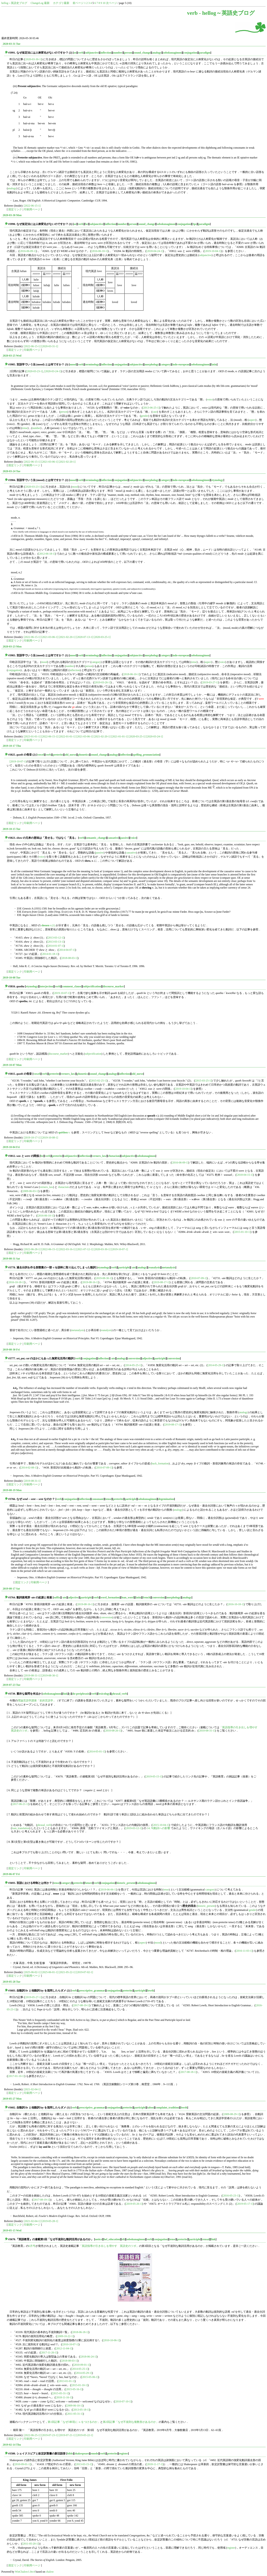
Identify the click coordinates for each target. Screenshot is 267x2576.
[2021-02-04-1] (32, 2089)
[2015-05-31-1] (60, 2393)
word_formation (110, 1597)
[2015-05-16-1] (73, 2389)
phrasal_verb (119, 1693)
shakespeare (82, 2453)
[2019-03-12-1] (133, 1828)
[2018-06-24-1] (88, 2356)
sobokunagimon (172, 52)
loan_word (127, 1597)
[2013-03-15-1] (83, 2464)
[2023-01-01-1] (32, 736)
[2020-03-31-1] (49, 346)
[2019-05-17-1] (244, 2203)
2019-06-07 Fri (11, 1874)
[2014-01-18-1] (49, 953)
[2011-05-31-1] (74, 2413)
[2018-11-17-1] (154, 2464)
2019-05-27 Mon (12, 2098)
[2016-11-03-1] (244, 1950)
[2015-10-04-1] (160, 1824)
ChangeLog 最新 (40, 3)
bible (70, 2453)
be (86, 224)
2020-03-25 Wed (12, 355)
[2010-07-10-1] (123, 2401)
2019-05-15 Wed (12, 2230)
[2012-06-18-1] (46, 553)
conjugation (190, 52)
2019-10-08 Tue (11, 977)
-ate (133, 1267)
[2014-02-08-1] (28, 1467)
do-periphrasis (80, 1693)
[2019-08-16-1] (90, 1282)
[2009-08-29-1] (231, 2114)
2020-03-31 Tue (11, 43)
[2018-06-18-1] (80, 2332)
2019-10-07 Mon (12, 1064)
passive (124, 837)
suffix (57, 1597)
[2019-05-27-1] (33, 1997)
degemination (166, 1499)
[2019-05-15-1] (153, 1776)
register (123, 2453)
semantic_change (96, 837)
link (65, 1693)
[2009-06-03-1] (30, 1191)
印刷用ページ (32, 209)
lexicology (104, 1693)
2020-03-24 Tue (11, 471)
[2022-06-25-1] (32, 2435)
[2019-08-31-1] (32, 1480)
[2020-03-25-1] (102, 637)
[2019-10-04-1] (212, 251)
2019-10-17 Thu (12, 745)
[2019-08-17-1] (161, 1282)
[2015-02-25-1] (98, 1080)
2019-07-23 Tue (11, 1684)
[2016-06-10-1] (99, 251)
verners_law (68, 1073)
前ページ (78, 3)
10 (104, 3)
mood (73, 364)
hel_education (112, 2239)
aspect (252, 419)
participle (123, 1267)
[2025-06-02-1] (32, 1972)
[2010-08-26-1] (112, 1730)
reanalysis (154, 1267)
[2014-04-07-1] (66, 949)
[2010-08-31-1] (206, 1730)
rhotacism (114, 1155)
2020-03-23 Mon (12, 646)
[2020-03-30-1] (33, 59)
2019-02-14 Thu (12, 2444)
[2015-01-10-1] (242, 1231)
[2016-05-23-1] (230, 2195)
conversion (134, 1358)
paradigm (204, 52)
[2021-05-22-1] (67, 1972)
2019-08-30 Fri (11, 1349)
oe (75, 52)
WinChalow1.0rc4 (25, 2571)
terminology (92, 364)
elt (123, 2239)
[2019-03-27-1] (210, 682)
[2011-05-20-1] (30, 2543)
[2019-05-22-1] (84, 2435)
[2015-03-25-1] (203, 1080)
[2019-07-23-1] (49, 2435)
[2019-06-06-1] (108, 1889)
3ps (195, 224)
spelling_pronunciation (146, 754)
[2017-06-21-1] (20, 1804)
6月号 (32, 2245)
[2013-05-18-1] (81, 2409)
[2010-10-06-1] (111, 2340)
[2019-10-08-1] (49, 1137)
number (117, 52)
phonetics (83, 754)
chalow (50, 2571)
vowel (40, 754)
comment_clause (71, 986)
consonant (98, 1499)
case (154, 411)
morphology (152, 364)
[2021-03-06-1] (49, 461)
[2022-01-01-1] (67, 736)
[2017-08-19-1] (81, 2005)
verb (80, 52)
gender (144, 415)
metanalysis (168, 1267)
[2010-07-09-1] (198, 1278)
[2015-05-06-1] (89, 2377)
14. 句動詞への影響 (158, 1828)
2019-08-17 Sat (11, 1588)
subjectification (92, 986)
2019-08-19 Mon (12, 1490)
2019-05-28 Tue (11, 1981)
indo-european (180, 364)
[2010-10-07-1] (70, 2344)
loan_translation (20, 1828)
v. (64, 1132)
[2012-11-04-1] (63, 2348)
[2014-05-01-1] (96, 1751)
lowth (150, 1990)
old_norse (70, 754)
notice (98, 2239)
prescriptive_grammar (92, 1990)
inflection (105, 52)
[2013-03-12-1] (55, 937)
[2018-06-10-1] (131, 674)
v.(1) (48, 925)
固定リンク (15, 209)
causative (113, 837)
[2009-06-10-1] (74, 2405)
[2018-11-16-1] (63, 2397)
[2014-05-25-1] (133, 1365)
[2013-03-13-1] (55, 941)
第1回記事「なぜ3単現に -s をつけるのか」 (74, 2421)
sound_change (142, 52)
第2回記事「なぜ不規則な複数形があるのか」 (131, 2421)
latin (214, 364)
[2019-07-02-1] (84, 1972)
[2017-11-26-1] (49, 2352)
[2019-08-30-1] (103, 1278)
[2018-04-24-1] (154, 251)
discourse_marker (113, 986)
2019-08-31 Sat (11, 1258)
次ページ (111, 3)
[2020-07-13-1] (84, 637)
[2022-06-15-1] (32, 205)
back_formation (160, 1463)
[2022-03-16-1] (67, 1249)
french (146, 1597)
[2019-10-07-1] (18, 761)
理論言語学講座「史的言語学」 (37, 1700)
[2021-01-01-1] (119, 736)
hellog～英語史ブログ (14, 3)
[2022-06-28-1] (32, 1249)
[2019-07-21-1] (67, 2435)
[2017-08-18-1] (188, 2072)
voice (210, 399)
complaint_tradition (167, 2107)
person (128, 52)
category (166, 364)
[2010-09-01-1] (81, 2364)
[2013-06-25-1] (151, 407)
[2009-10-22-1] (65, 2336)
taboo (150, 2107)
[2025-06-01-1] (49, 1972)
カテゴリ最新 (61, 3)
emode (94, 2453)
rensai (205, 2239)
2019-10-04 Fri (11, 1147)
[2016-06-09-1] (27, 251)
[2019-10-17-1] (32, 1137)
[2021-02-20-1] (67, 461)
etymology (217, 480)
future (88, 1882)
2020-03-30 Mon (12, 215)
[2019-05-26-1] (133, 2203)
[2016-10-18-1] (16, 1282)
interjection (46, 986)
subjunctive (92, 52)
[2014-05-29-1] (215, 1365)
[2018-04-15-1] (244, 1174)
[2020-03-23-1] (34, 371)
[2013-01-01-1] (66, 2381)
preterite (58, 754)
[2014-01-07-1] (55, 945)
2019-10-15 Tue (11, 828)
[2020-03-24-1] (52, 371)
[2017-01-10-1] (16, 2076)
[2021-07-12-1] (84, 1249)
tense (25, 428)
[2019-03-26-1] (102, 682)
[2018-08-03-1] (69, 958)
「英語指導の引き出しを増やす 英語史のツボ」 (109, 2245)
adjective (147, 1358)
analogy (156, 52)
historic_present (126, 1882)
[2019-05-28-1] (49, 2221)
